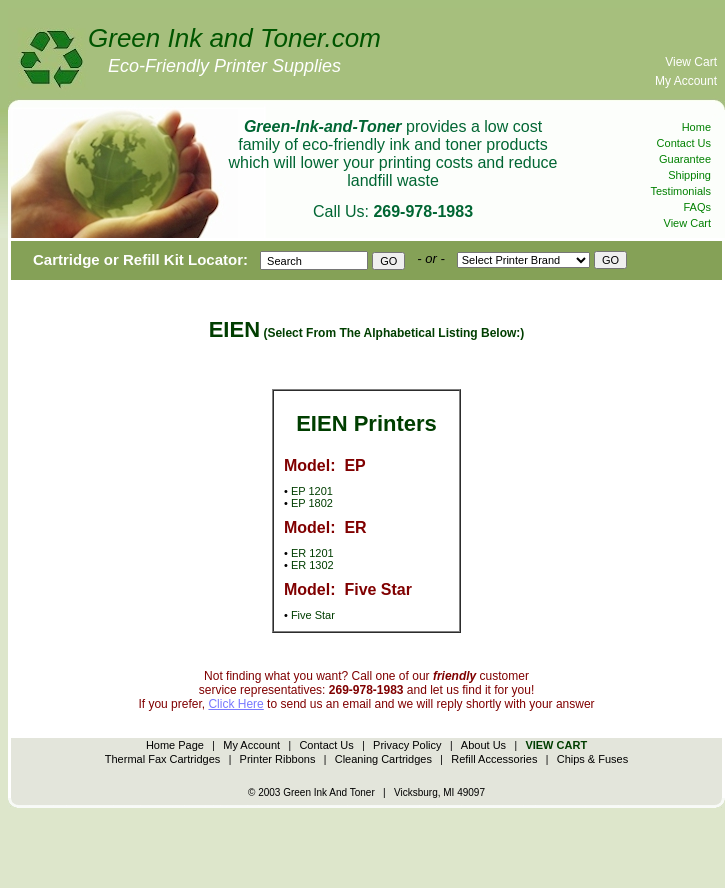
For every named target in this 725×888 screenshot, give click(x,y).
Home (696, 127)
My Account (686, 81)
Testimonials (680, 191)
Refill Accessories (494, 759)
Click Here (235, 704)
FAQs (697, 207)
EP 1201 (312, 491)
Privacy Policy (407, 745)
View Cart (691, 62)
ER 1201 (312, 553)
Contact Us (684, 143)
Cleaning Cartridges (383, 759)
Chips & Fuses (593, 759)
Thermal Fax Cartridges (163, 759)
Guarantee (685, 159)
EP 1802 (312, 503)
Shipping (689, 175)
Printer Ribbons (278, 759)
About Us (483, 745)
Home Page (175, 745)
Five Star (313, 615)
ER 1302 (312, 565)
